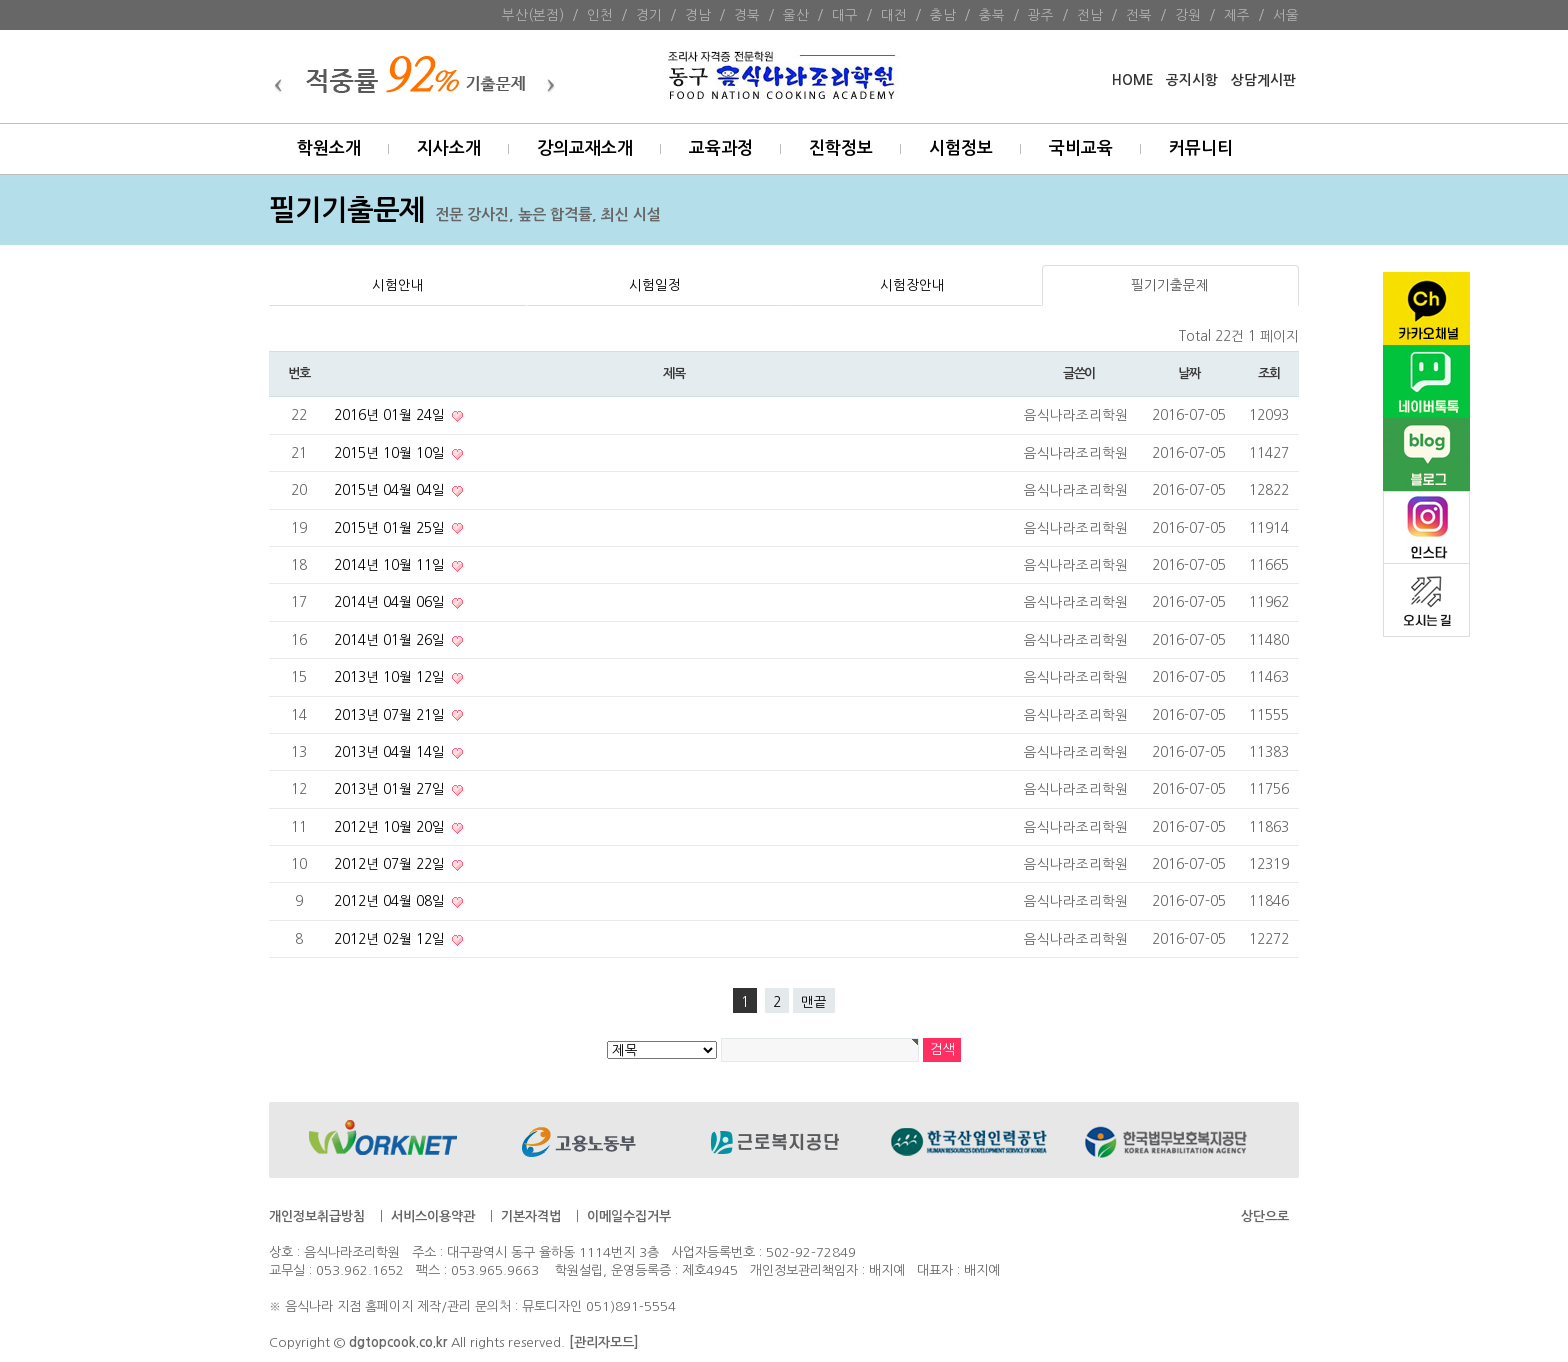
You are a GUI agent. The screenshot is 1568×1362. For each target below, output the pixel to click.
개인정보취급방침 (317, 1216)
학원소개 (329, 148)
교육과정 (721, 148)
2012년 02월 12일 (391, 939)
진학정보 (841, 148)
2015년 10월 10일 (391, 453)
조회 (1268, 373)
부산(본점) (533, 15)
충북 (992, 15)
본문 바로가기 (0, 0)
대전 (894, 15)
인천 (600, 15)
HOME (1132, 80)
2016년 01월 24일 (391, 415)
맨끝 (814, 1002)
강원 (1188, 15)
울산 (796, 15)
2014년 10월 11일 (391, 565)
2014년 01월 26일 (391, 640)
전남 (1090, 15)
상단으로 (1265, 1216)
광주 (1041, 15)
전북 (1139, 15)
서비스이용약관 (433, 1216)
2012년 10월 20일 (391, 827)
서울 (1286, 15)
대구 (845, 15)
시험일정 (655, 285)
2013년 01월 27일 (391, 789)
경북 (747, 15)
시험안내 (398, 285)
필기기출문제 (1170, 285)
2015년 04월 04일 (391, 490)
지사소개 (449, 148)
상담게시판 (1263, 80)
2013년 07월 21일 (391, 715)
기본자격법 (531, 1216)
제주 (1237, 15)
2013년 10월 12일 (391, 677)
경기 (649, 15)
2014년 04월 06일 (391, 602)
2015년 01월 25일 (391, 528)
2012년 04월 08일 (391, 901)
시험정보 (961, 148)
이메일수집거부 (629, 1216)
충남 (943, 15)
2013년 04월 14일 (391, 752)
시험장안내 (912, 285)
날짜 (1188, 373)
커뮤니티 (1201, 148)
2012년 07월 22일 (391, 864)
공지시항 (1192, 80)
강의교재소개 (585, 148)
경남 (698, 15)
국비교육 (1081, 148)
